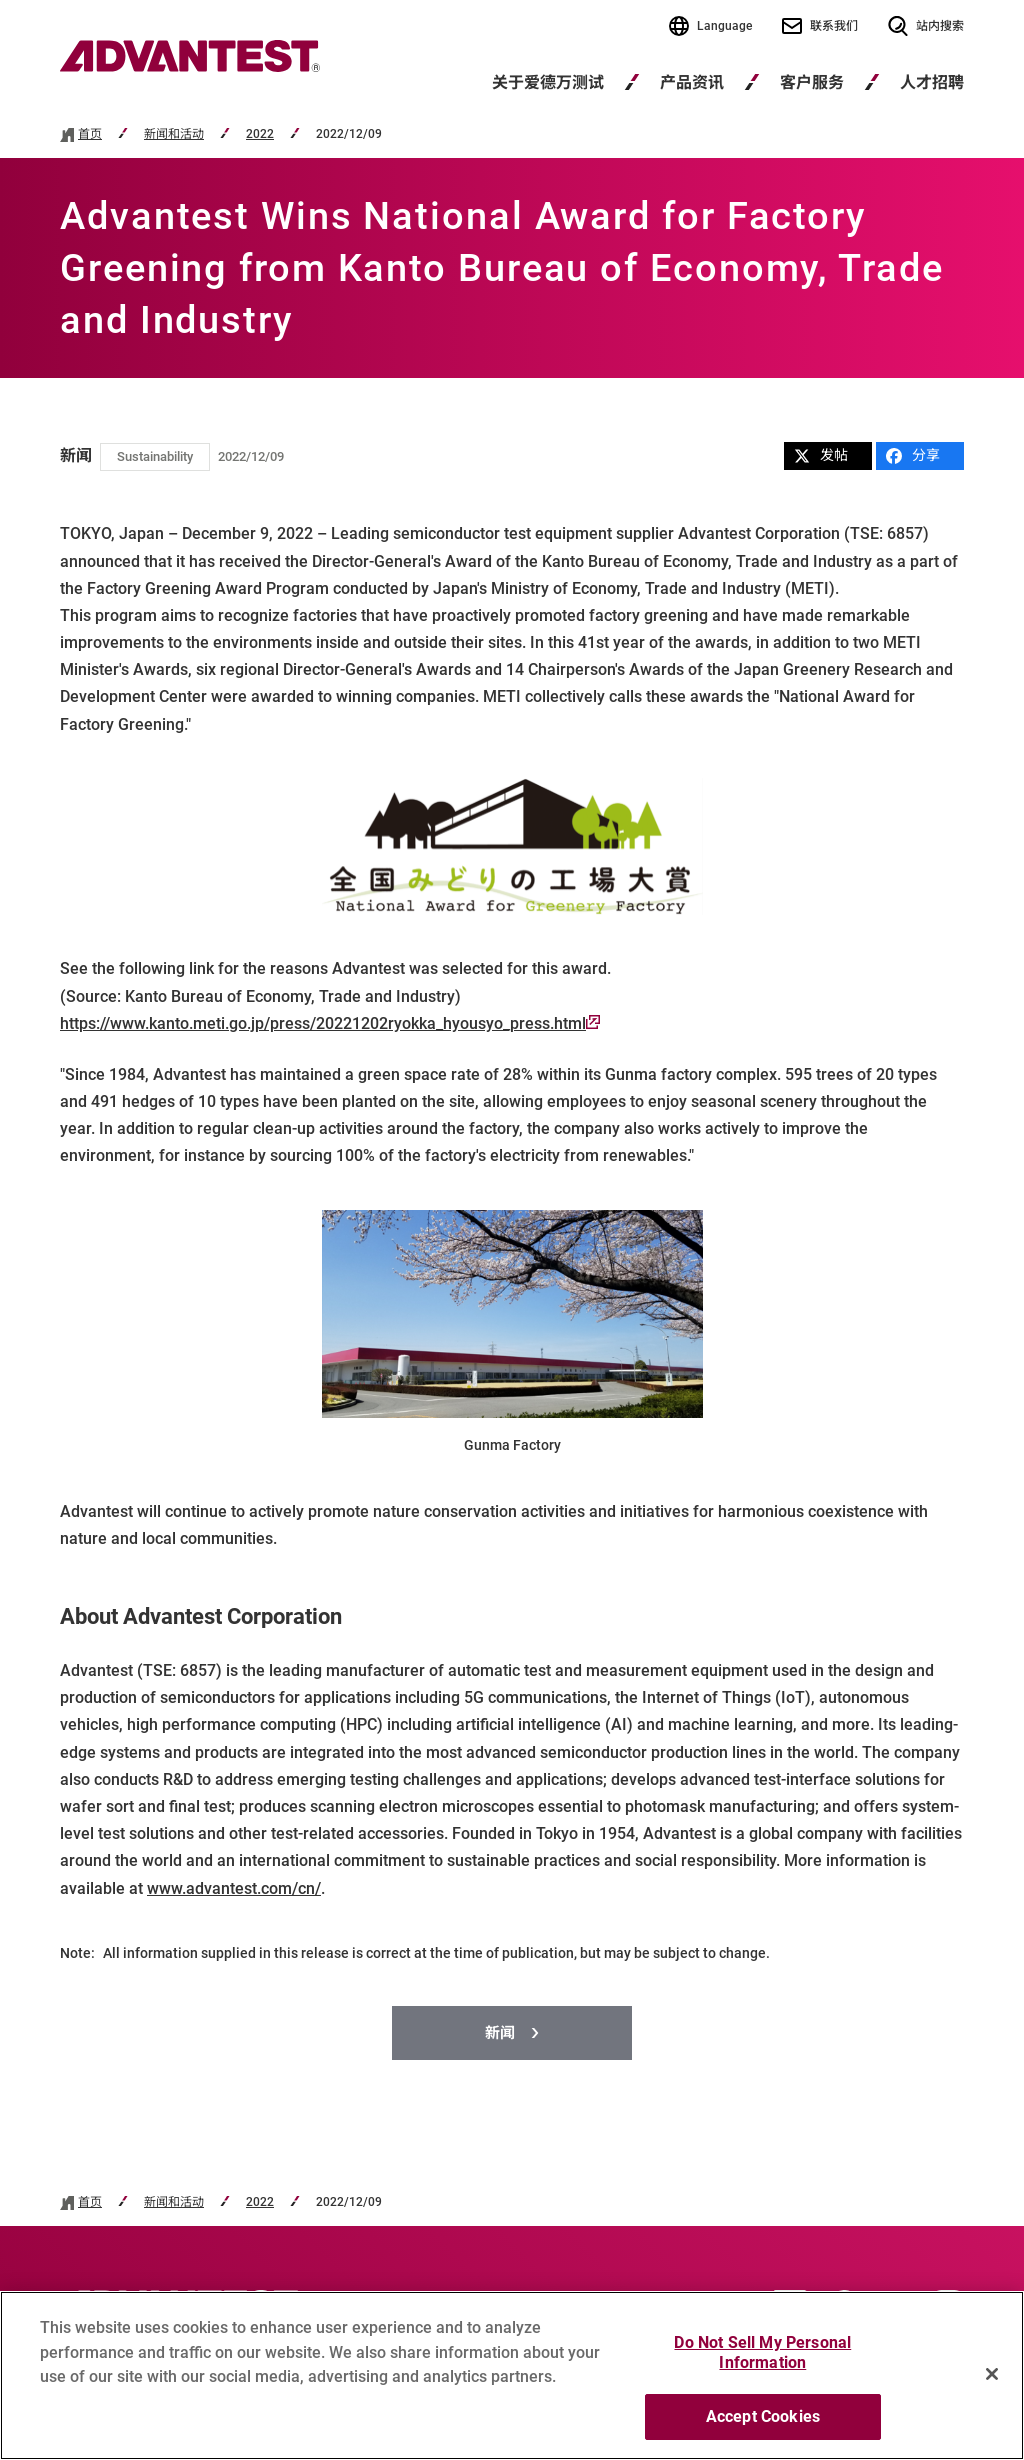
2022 (260, 134)
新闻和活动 (174, 134)
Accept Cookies (763, 2424)
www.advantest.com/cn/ (234, 1888)
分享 (913, 455)
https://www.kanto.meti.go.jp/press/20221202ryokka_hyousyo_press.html (330, 1023)
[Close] (992, 2381)
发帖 (821, 455)
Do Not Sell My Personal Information (762, 2360)
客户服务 (812, 82)
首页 (90, 134)
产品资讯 (692, 82)
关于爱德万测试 (548, 82)
